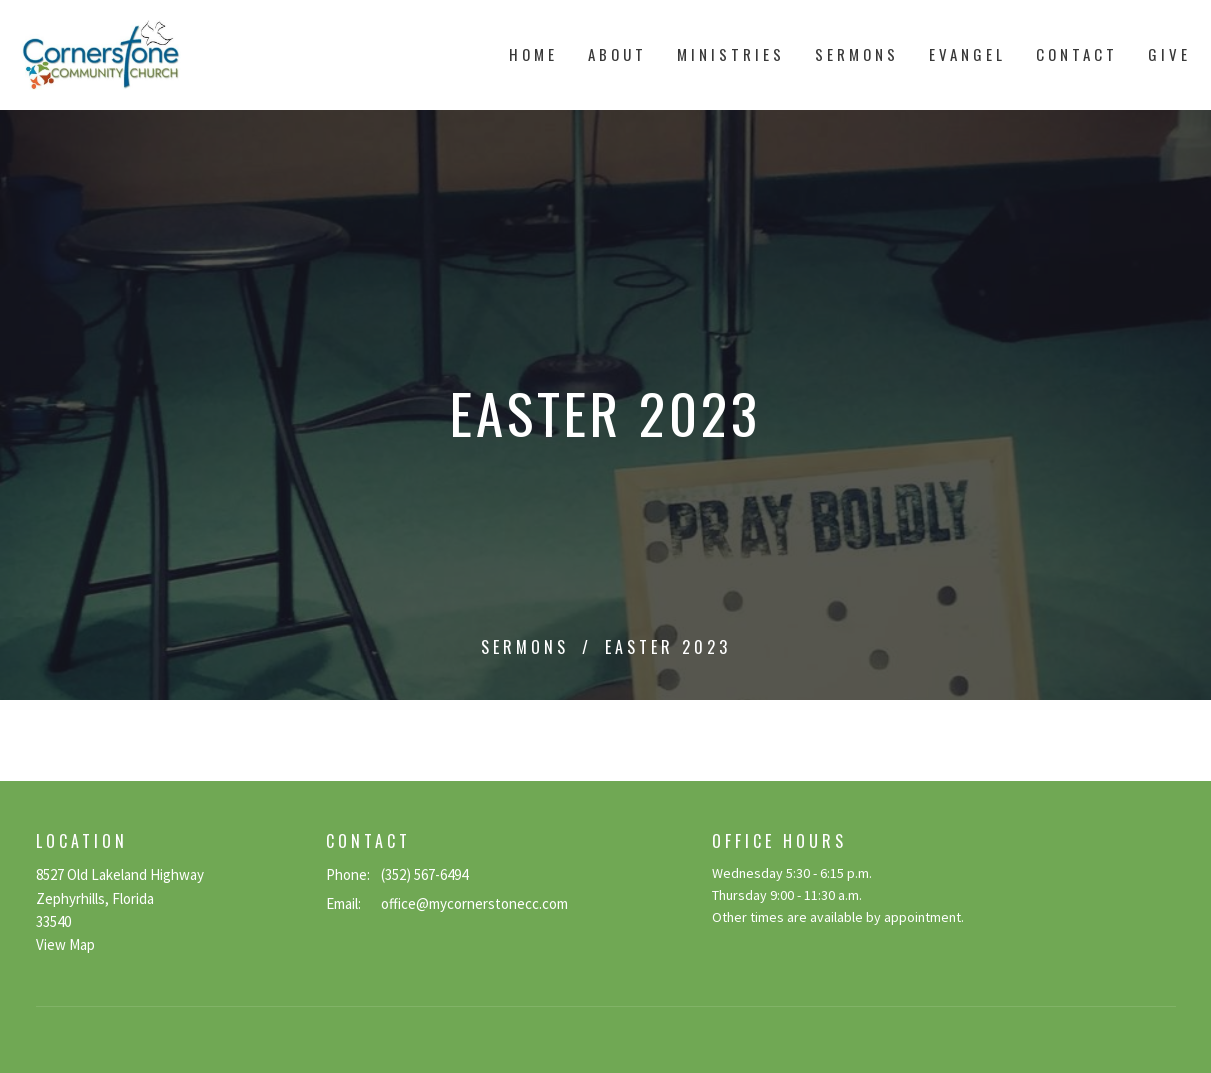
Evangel (967, 54)
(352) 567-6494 (424, 874)
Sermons (857, 54)
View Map (65, 944)
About (617, 54)
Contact (1077, 54)
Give (1169, 54)
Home (533, 54)
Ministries (731, 54)
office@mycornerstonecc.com (474, 903)
